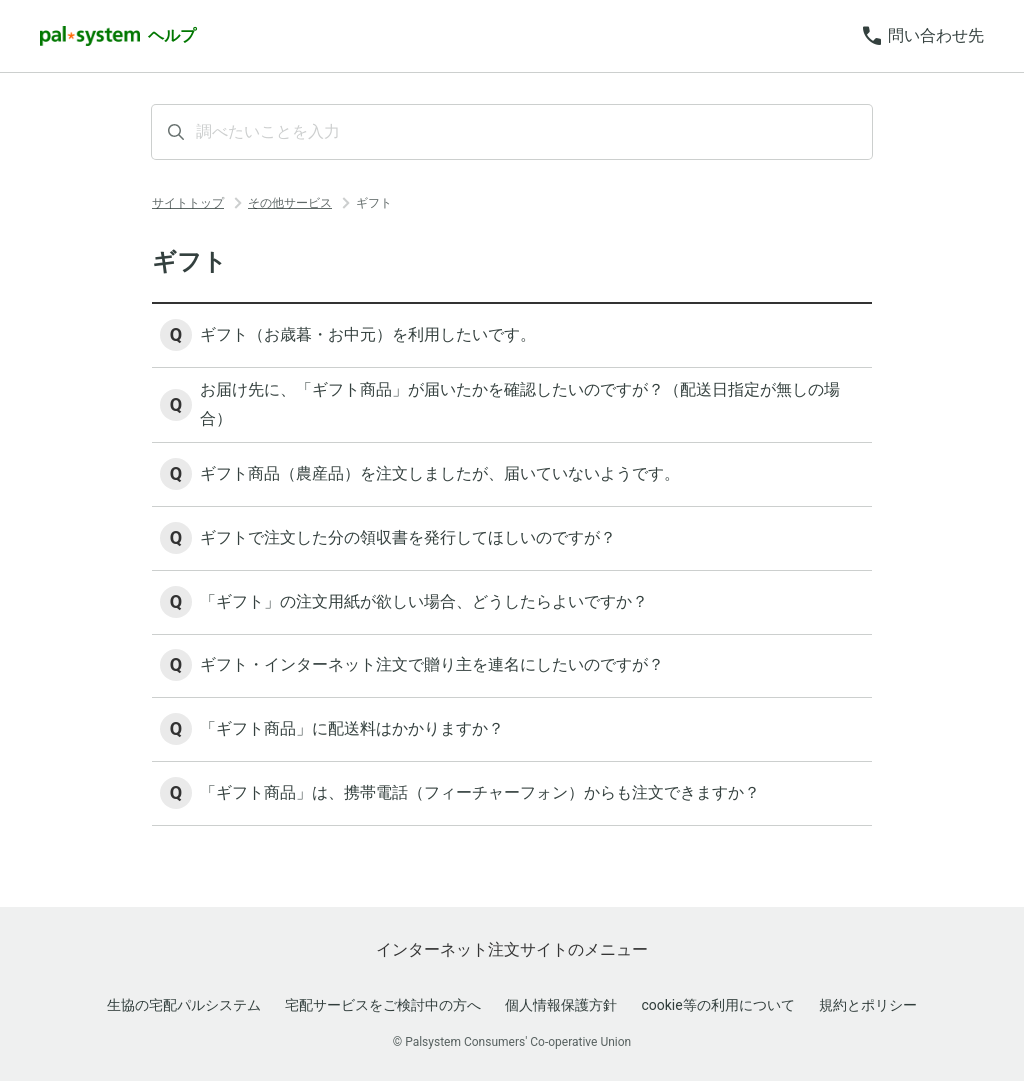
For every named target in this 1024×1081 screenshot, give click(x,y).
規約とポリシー (868, 1005)
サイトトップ (188, 203)
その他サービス (290, 203)
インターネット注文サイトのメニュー (512, 949)
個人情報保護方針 (561, 1005)
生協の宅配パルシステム (184, 1005)
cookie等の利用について (717, 1005)
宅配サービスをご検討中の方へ (383, 1005)
